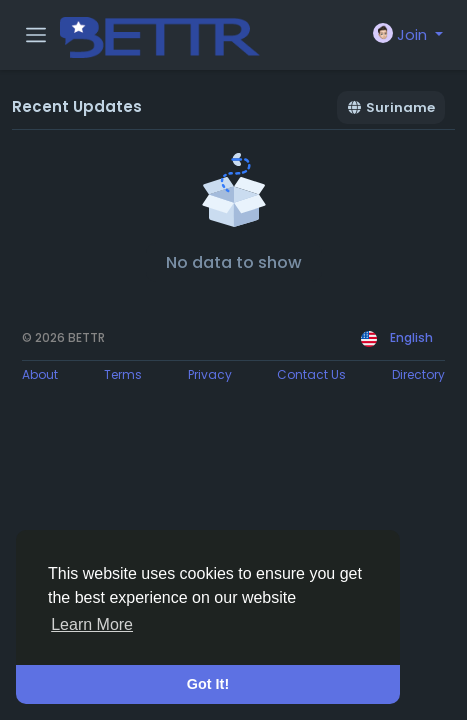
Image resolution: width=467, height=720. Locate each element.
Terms (123, 374)
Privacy (210, 374)
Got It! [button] (208, 684)
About (40, 374)
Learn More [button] (92, 624)
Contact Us (311, 374)
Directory (418, 374)
